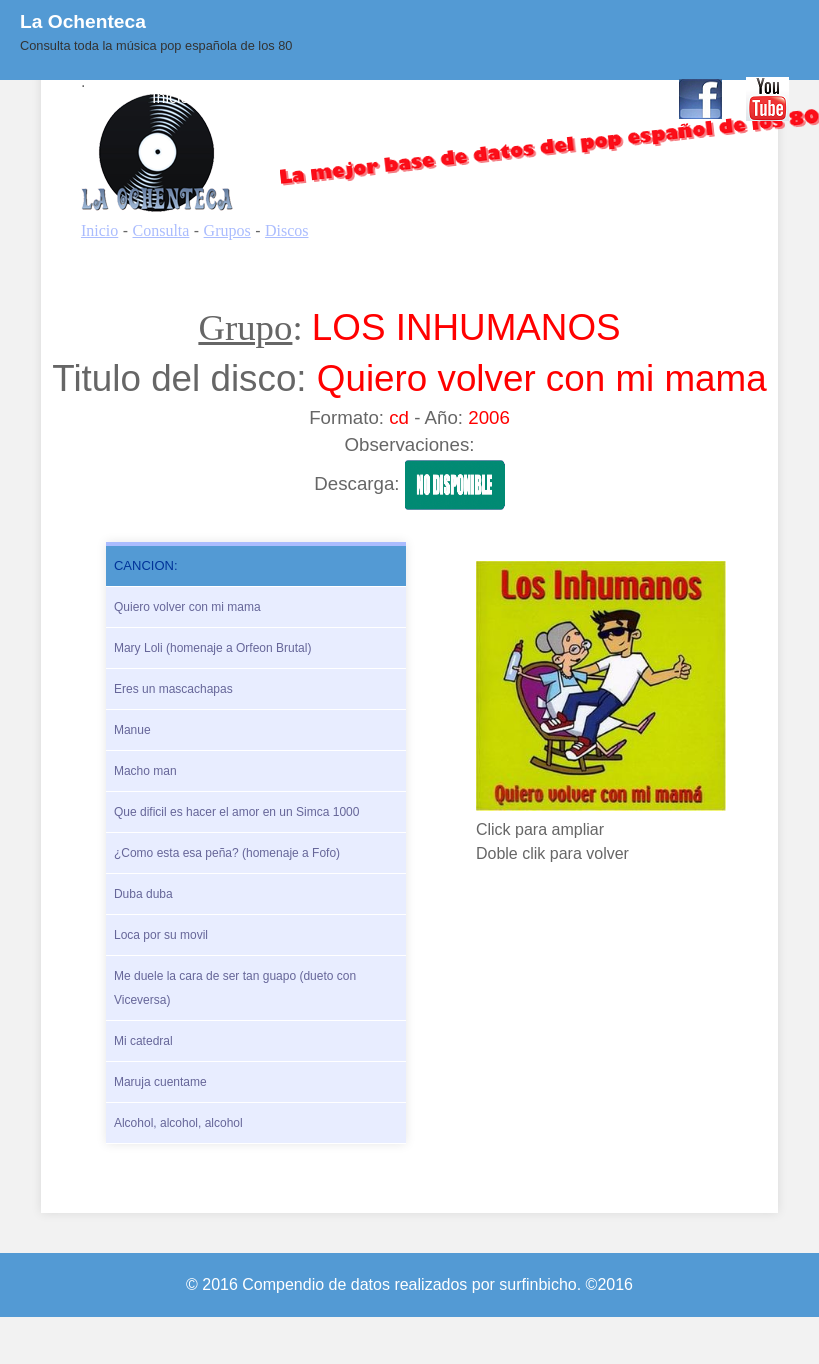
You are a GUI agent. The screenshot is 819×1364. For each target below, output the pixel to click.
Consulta (245, 97)
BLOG (462, 97)
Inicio (170, 97)
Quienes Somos (358, 97)
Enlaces (537, 97)
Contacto (622, 97)
